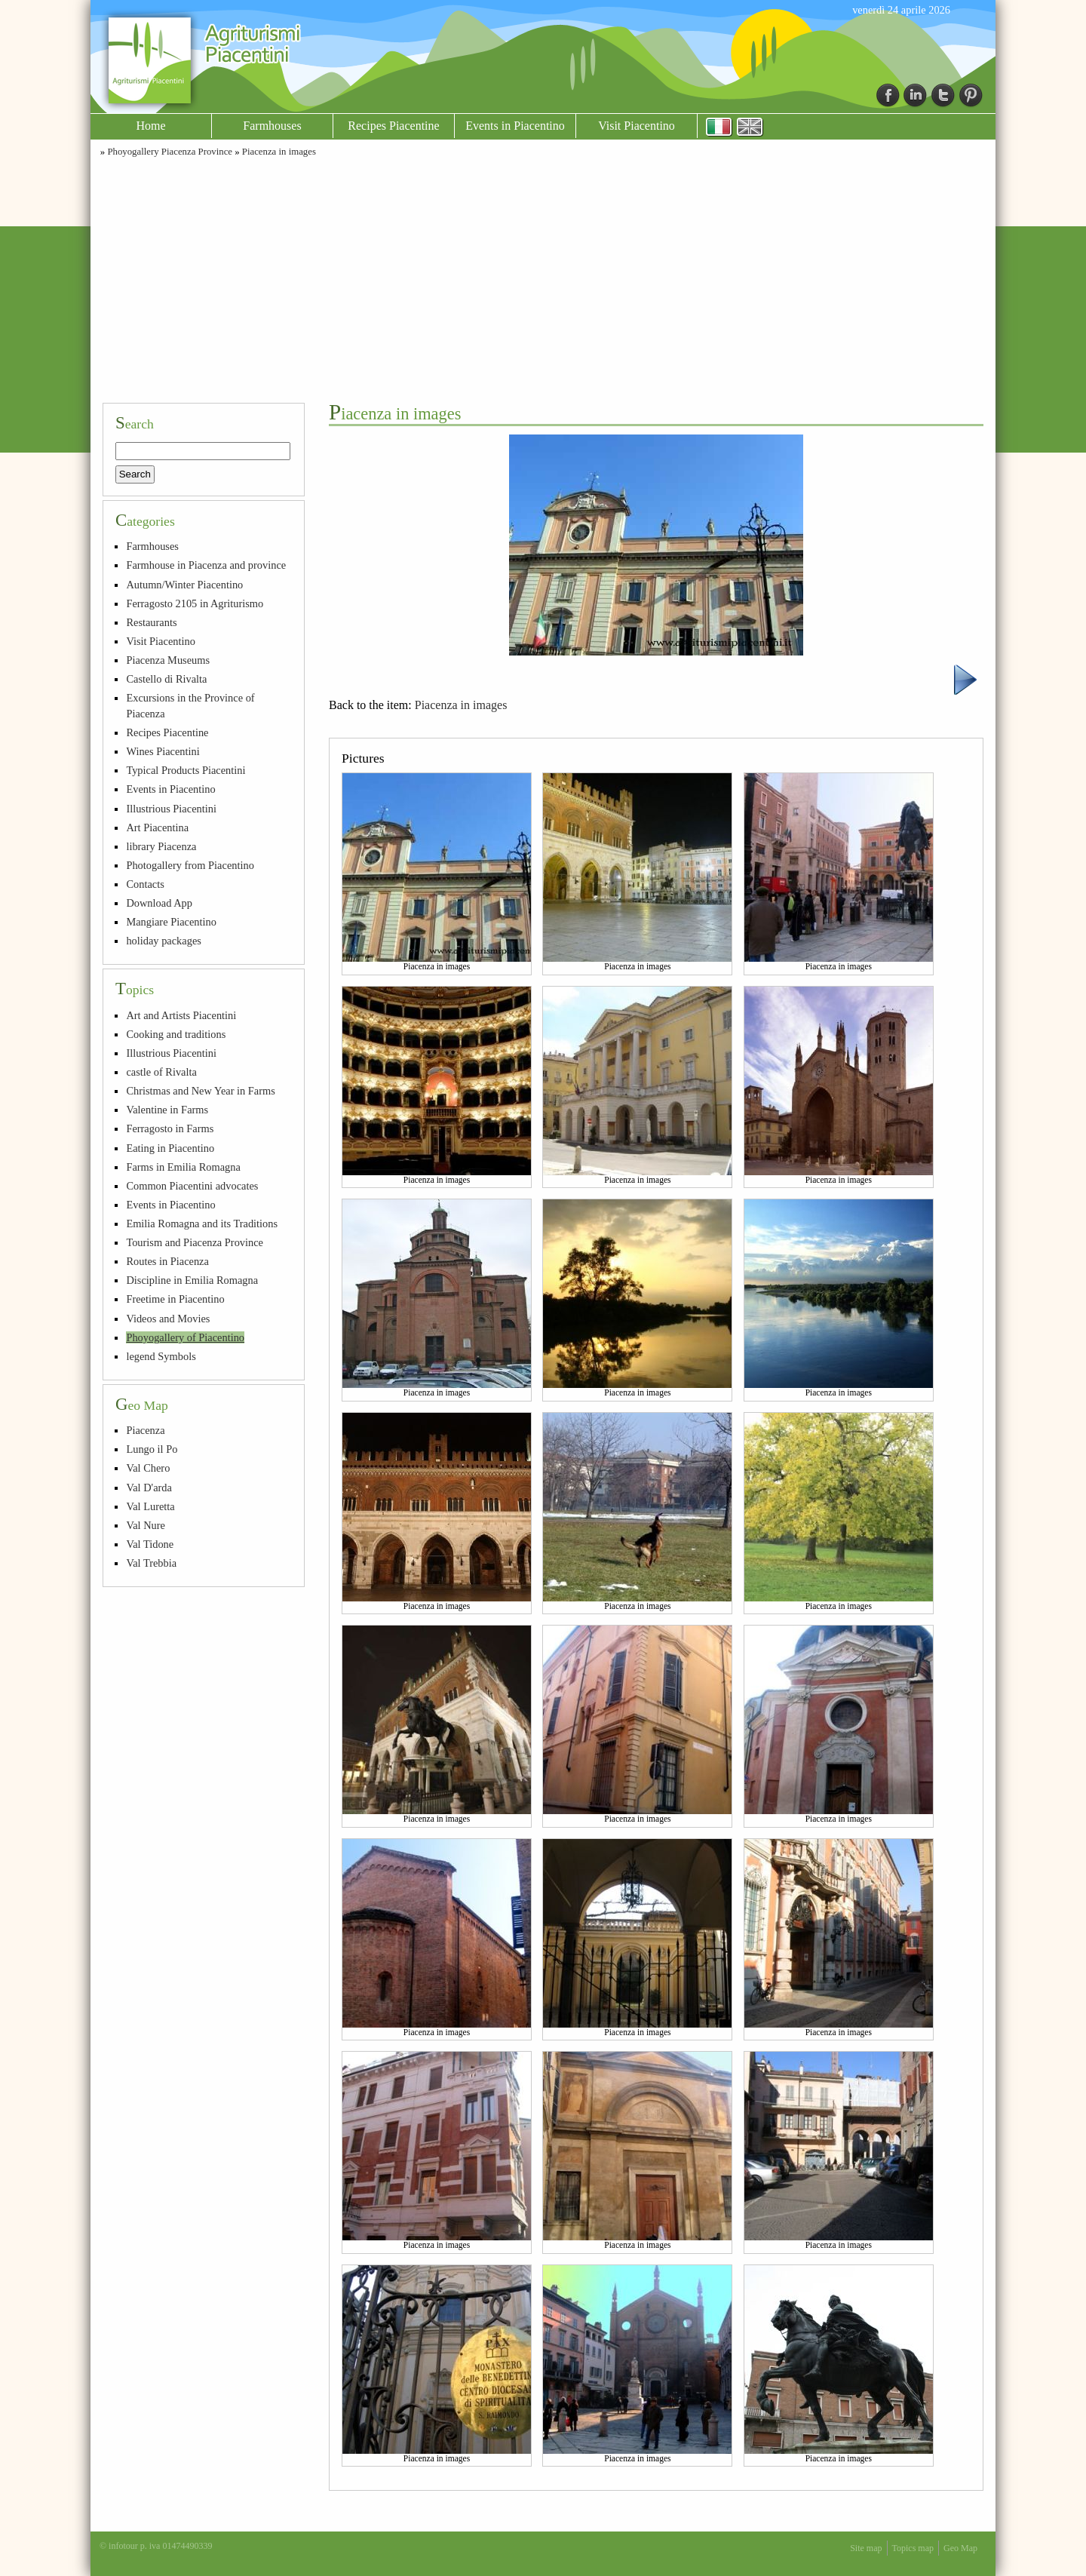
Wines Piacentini (162, 751)
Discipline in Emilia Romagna (192, 1280)
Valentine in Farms (167, 1110)
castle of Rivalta (161, 1072)
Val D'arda (149, 1487)
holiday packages (163, 941)
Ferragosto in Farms (169, 1128)
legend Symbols (160, 1356)
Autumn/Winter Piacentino (184, 585)
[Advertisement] (543, 277)
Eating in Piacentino (170, 1148)
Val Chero (148, 1468)
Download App (159, 903)
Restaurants (151, 622)
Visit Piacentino (636, 125)
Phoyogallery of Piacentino (185, 1337)
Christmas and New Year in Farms (200, 1091)
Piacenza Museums (168, 660)
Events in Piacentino (515, 125)
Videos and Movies (168, 1319)
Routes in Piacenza (167, 1261)
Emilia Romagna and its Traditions (202, 1223)
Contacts (145, 884)
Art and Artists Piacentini (181, 1015)
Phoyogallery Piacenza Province (169, 151)
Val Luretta (150, 1506)
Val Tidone (149, 1544)
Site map (866, 2548)
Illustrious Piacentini (171, 809)
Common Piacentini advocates (192, 1186)
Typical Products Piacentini (185, 770)
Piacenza (145, 1430)
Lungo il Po (151, 1449)
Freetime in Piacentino (175, 1299)
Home (150, 125)
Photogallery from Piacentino (189, 865)
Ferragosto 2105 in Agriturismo (194, 603)
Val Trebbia (151, 1563)
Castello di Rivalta (166, 679)
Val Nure (145, 1525)
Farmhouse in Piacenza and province (206, 565)
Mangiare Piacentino (171, 922)
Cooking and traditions (175, 1034)
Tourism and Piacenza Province (194, 1242)
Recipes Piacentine (393, 125)
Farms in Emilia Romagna (183, 1167)
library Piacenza (161, 846)
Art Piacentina (157, 827)
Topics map (913, 2548)
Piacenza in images (279, 151)
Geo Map (960, 2548)
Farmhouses (272, 125)
